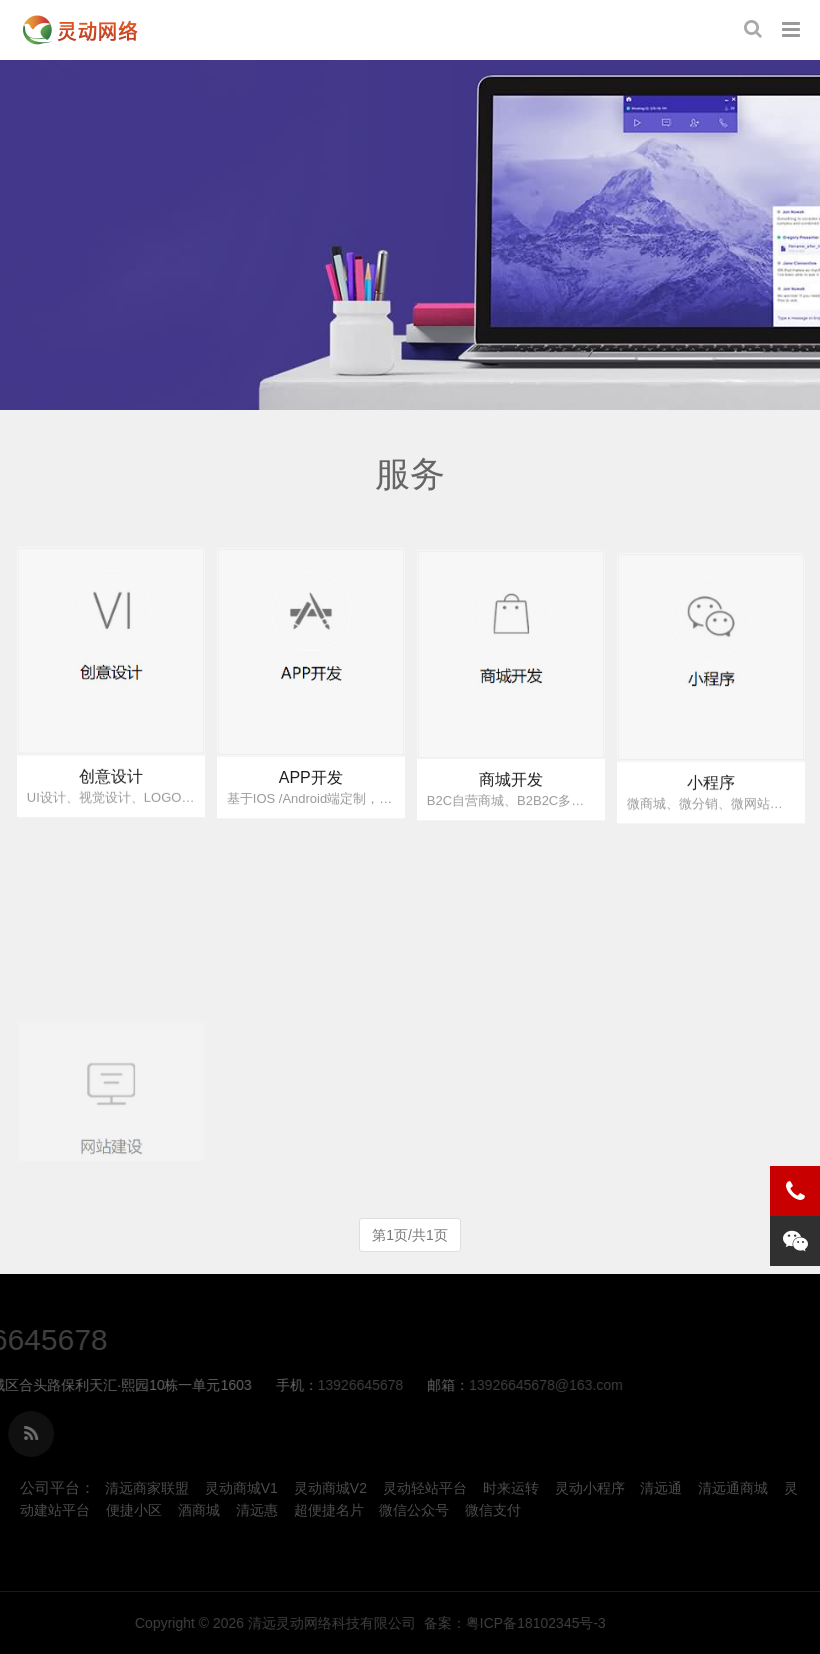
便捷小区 (134, 1510)
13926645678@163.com (304, 1385)
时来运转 (511, 1488)
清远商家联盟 (147, 1488)
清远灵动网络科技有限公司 (580, 1623)
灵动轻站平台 (425, 1488)
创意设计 (111, 790)
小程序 (711, 813)
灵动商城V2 (330, 1488)
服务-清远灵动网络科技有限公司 (80, 30)
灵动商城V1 (241, 1488)
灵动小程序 (590, 1488)
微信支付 (493, 1510)
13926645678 (119, 1385)
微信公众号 (414, 1510)
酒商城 (199, 1510)
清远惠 (257, 1510)
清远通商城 (733, 1488)
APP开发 (311, 796)
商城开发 (511, 804)
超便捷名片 (329, 1510)
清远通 (661, 1488)
